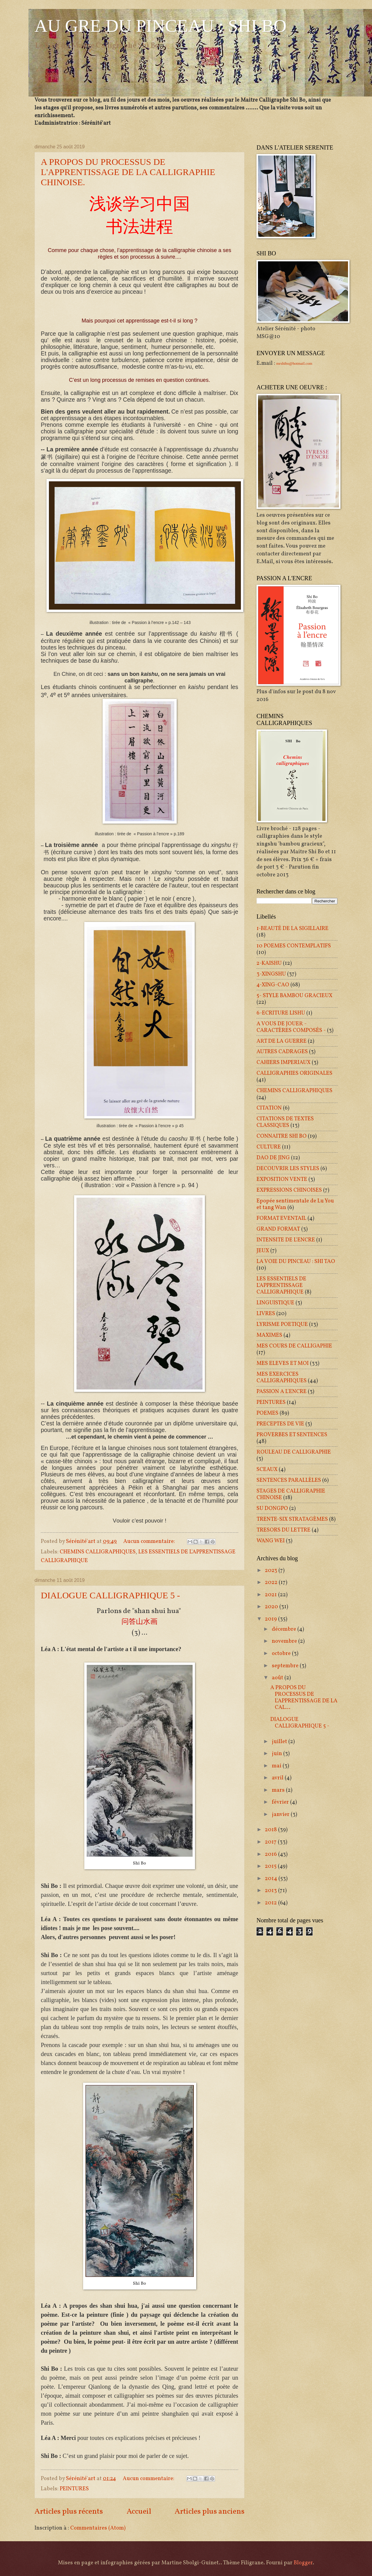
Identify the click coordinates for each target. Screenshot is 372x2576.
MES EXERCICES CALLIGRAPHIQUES (281, 1377)
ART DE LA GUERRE (281, 1041)
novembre (285, 1641)
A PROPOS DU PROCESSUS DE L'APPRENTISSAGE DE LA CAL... (304, 1697)
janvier (281, 1814)
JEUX (262, 1251)
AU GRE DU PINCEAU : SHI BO (160, 26)
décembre (284, 1629)
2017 (271, 1842)
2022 (272, 1582)
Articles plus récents (68, 2511)
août (278, 1678)
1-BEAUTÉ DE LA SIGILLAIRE (292, 928)
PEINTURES (74, 2489)
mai (277, 1766)
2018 (271, 1830)
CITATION (269, 1108)
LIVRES (265, 1314)
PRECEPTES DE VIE (280, 1424)
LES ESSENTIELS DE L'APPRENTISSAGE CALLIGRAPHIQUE (281, 1285)
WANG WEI (270, 1541)
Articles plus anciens (209, 2511)
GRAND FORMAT (278, 1229)
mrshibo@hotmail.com (294, 363)
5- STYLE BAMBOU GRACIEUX (294, 996)
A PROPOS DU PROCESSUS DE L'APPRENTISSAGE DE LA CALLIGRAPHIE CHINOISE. (128, 172)
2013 (271, 1890)
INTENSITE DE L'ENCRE (285, 1240)
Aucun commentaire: (149, 1541)
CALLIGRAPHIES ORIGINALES (294, 1073)
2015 (271, 1866)
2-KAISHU (269, 963)
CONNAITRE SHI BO (281, 1136)
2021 (271, 1595)
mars (279, 1790)
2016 (271, 1854)
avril (278, 1778)
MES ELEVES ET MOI (282, 1363)
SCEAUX (267, 1469)
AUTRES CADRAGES (282, 1052)
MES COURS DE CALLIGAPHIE (294, 1346)
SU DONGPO (272, 1508)
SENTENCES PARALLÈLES (288, 1480)
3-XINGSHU (271, 974)
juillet (280, 1742)
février (281, 1802)
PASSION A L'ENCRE (281, 1391)
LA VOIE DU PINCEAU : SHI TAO (295, 1261)
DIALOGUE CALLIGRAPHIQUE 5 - (110, 1595)
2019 (271, 1619)
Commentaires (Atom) (98, 2528)
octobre (282, 1653)
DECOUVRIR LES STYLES (287, 1168)
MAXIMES (269, 1335)
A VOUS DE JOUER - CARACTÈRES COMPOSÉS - (291, 1027)
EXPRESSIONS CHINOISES (289, 1190)
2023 (271, 1570)
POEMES (267, 1413)
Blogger (303, 2563)
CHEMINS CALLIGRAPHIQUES (98, 1552)
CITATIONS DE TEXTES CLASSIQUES (285, 1122)
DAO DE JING (273, 1158)
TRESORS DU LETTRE (283, 1530)
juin (277, 1753)
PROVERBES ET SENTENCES (291, 1435)
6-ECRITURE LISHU (280, 1013)
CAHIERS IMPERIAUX (283, 1062)
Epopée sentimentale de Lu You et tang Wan (295, 1204)
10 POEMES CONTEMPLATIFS (293, 946)
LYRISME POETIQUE (282, 1324)
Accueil (139, 2511)
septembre (286, 1666)
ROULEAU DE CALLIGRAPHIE (293, 1452)
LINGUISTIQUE (275, 1303)
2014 (271, 1878)
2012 (271, 1903)
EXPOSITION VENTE (281, 1179)
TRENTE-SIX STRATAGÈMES (292, 1519)
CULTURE (268, 1147)
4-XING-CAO (272, 985)
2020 (272, 1607)
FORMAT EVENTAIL (281, 1218)
